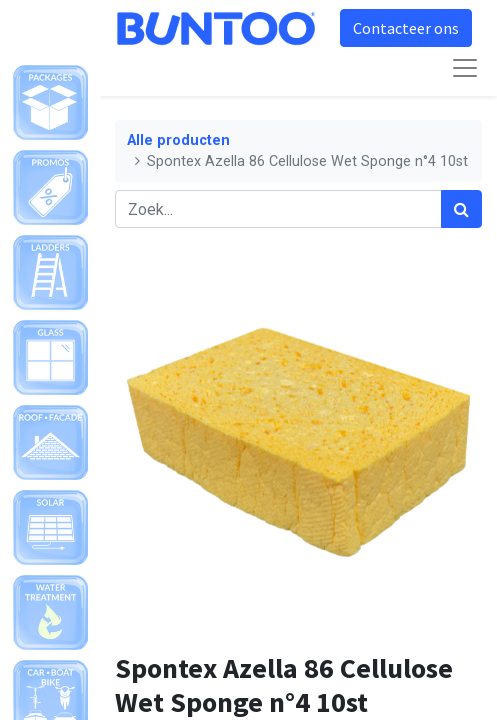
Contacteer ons (406, 28)
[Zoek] (461, 209)
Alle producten (178, 140)
